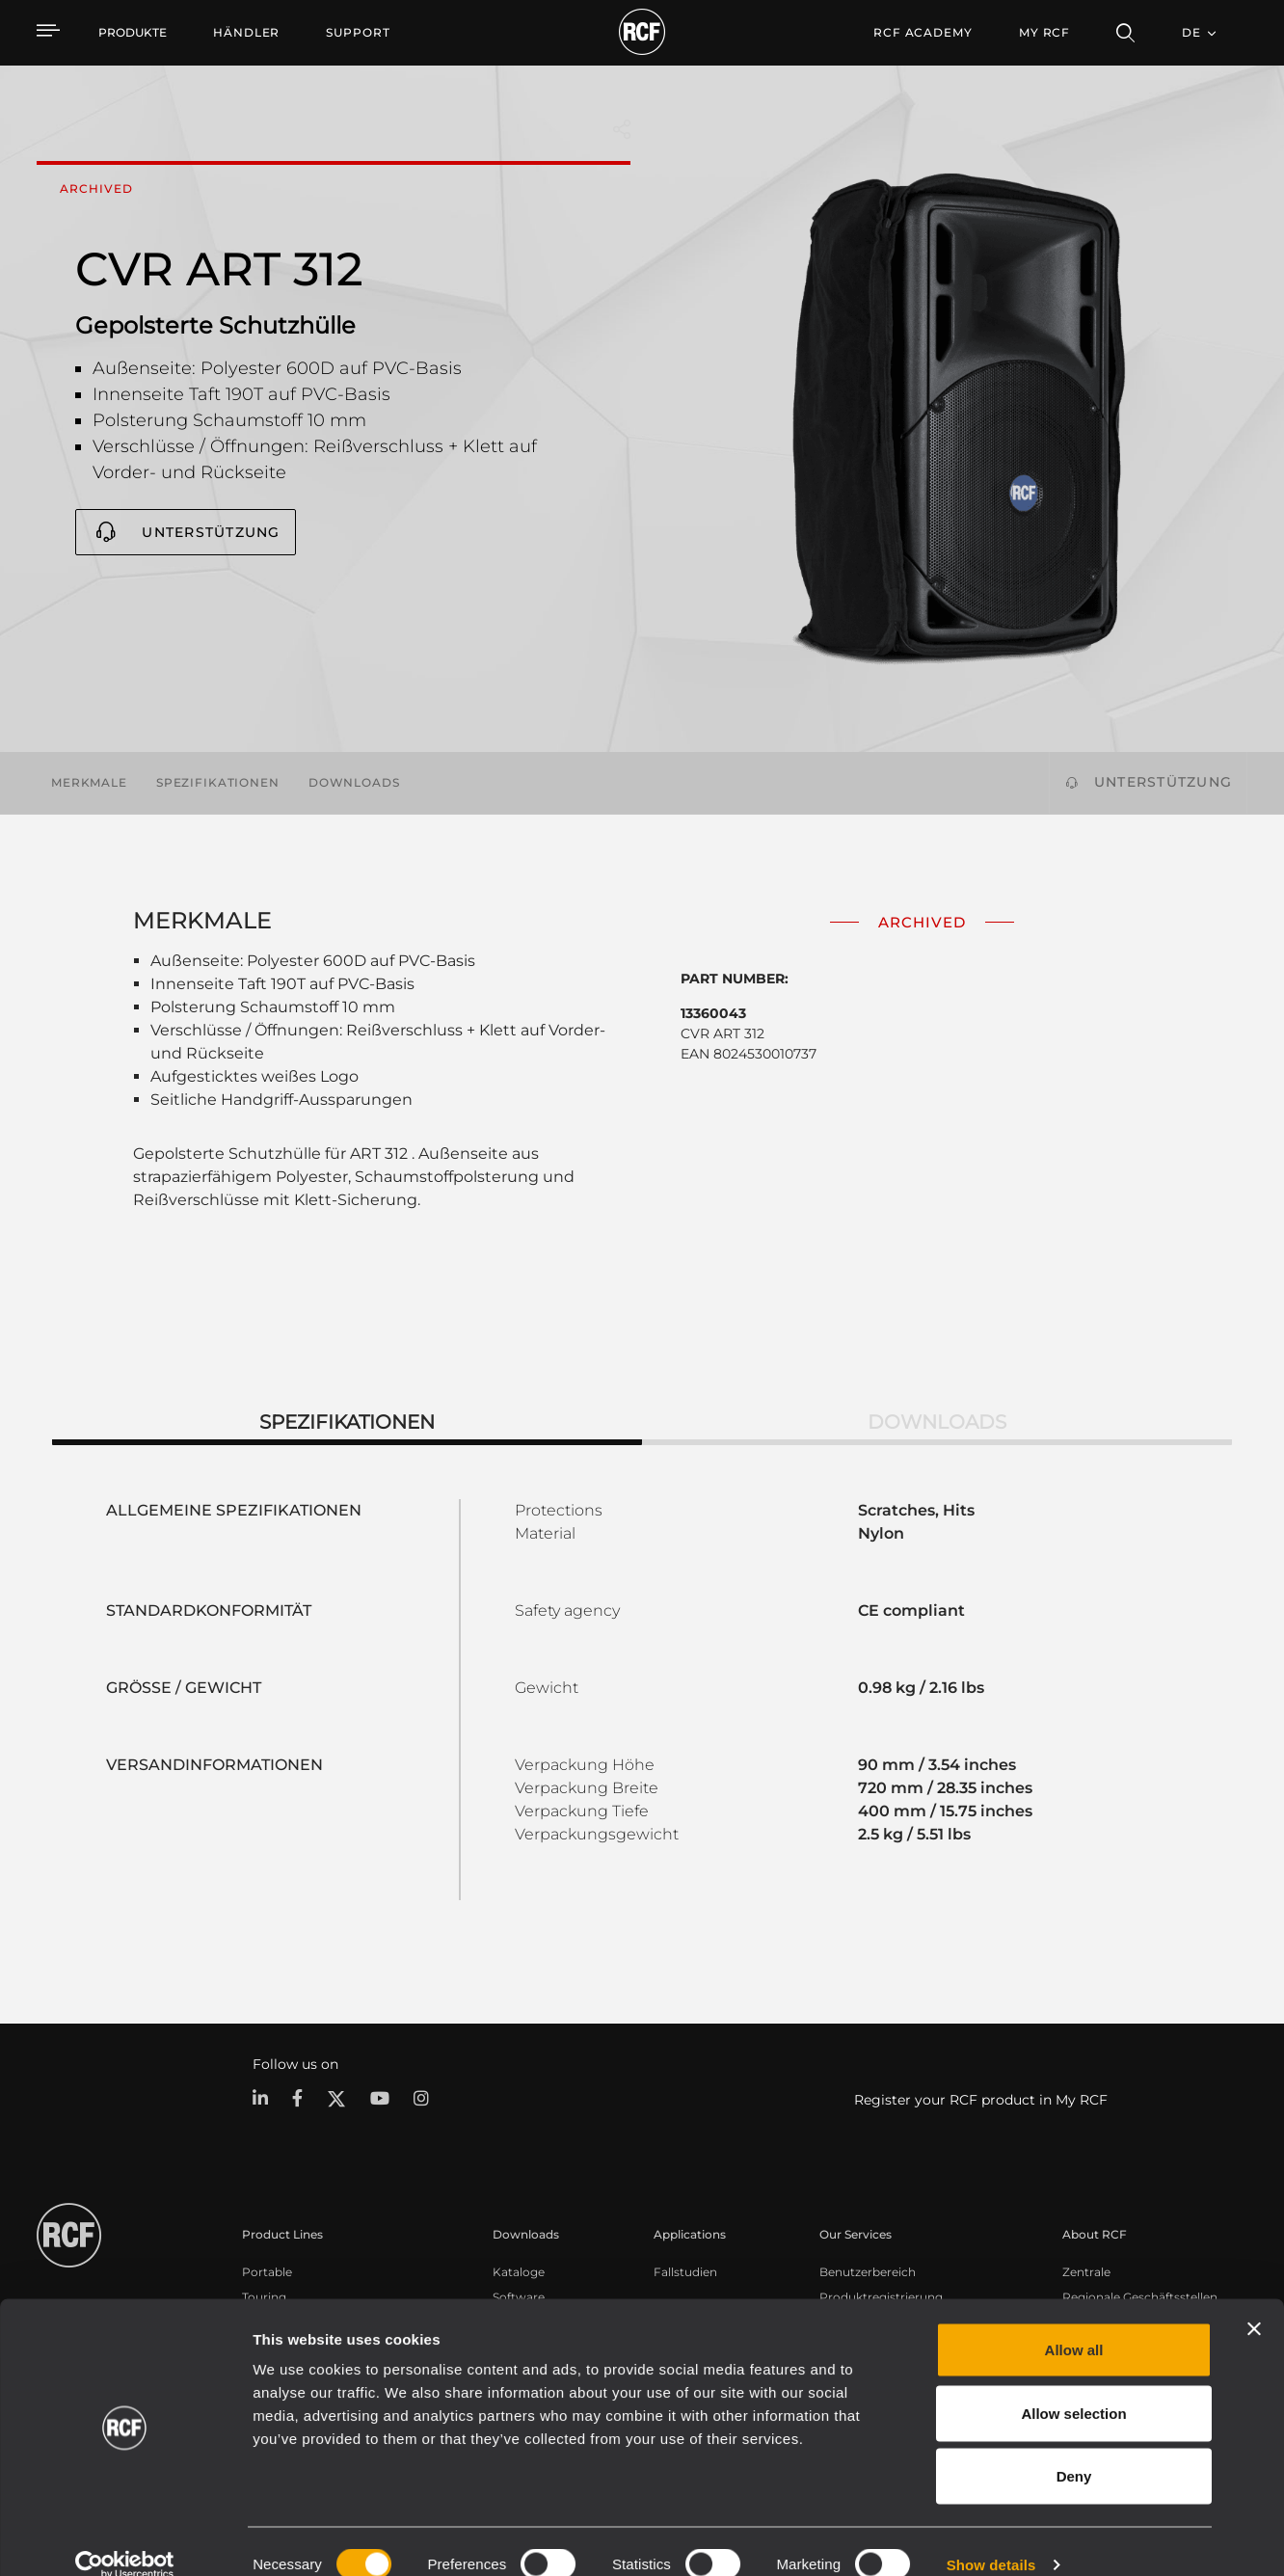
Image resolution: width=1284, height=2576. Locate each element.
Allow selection (1073, 2386)
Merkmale (89, 782)
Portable (267, 2271)
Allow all (1074, 2323)
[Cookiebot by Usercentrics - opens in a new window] (124, 2538)
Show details (991, 2538)
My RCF (1044, 32)
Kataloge (519, 2271)
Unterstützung (211, 532)
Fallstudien (685, 2271)
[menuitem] (246, 32)
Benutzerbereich (867, 2271)
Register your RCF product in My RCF (981, 2099)
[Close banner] (1254, 2302)
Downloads (354, 782)
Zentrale (1086, 2271)
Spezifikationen (218, 782)
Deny (1074, 2449)
